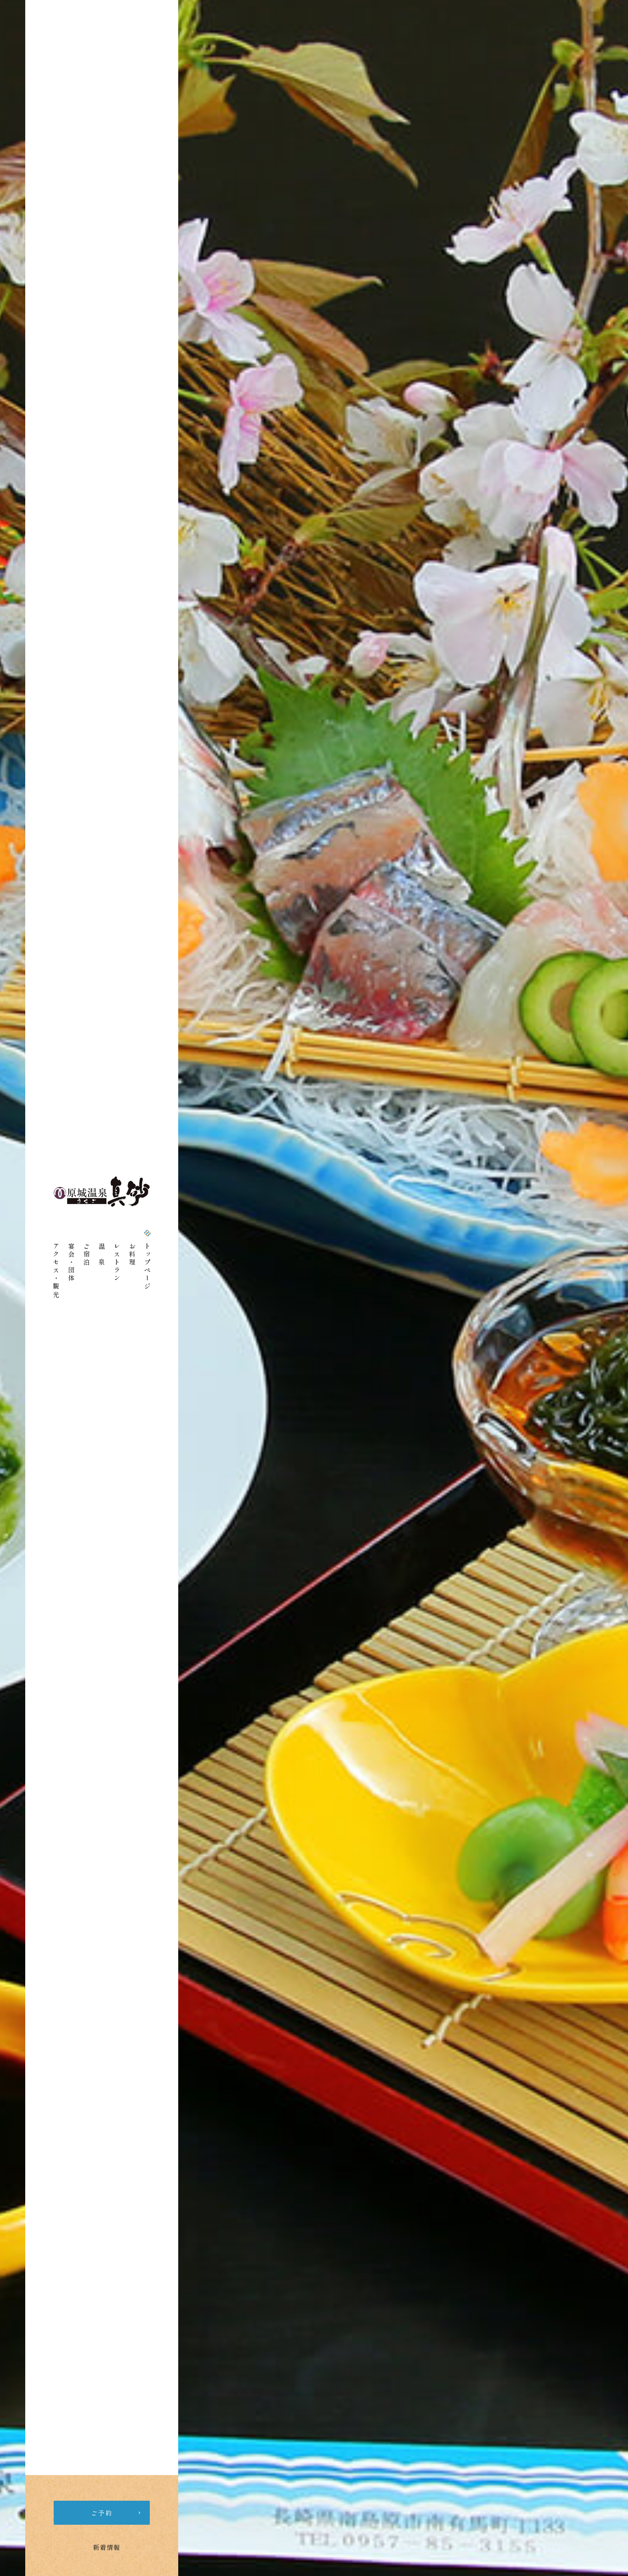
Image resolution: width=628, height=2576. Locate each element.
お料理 (132, 1255)
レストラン (117, 1263)
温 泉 (102, 1255)
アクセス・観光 (56, 1271)
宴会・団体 (71, 1263)
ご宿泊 (86, 1255)
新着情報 (106, 2547)
